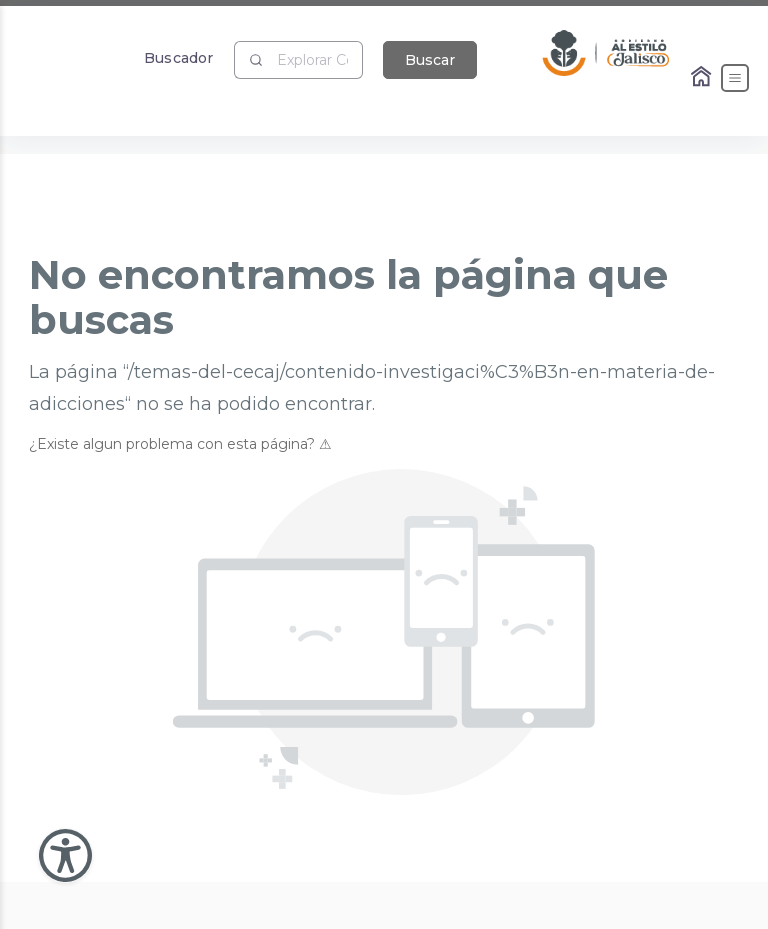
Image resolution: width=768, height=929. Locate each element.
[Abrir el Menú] (735, 78)
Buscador (178, 57)
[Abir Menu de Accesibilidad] (65, 855)
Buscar (430, 60)
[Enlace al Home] (703, 78)
